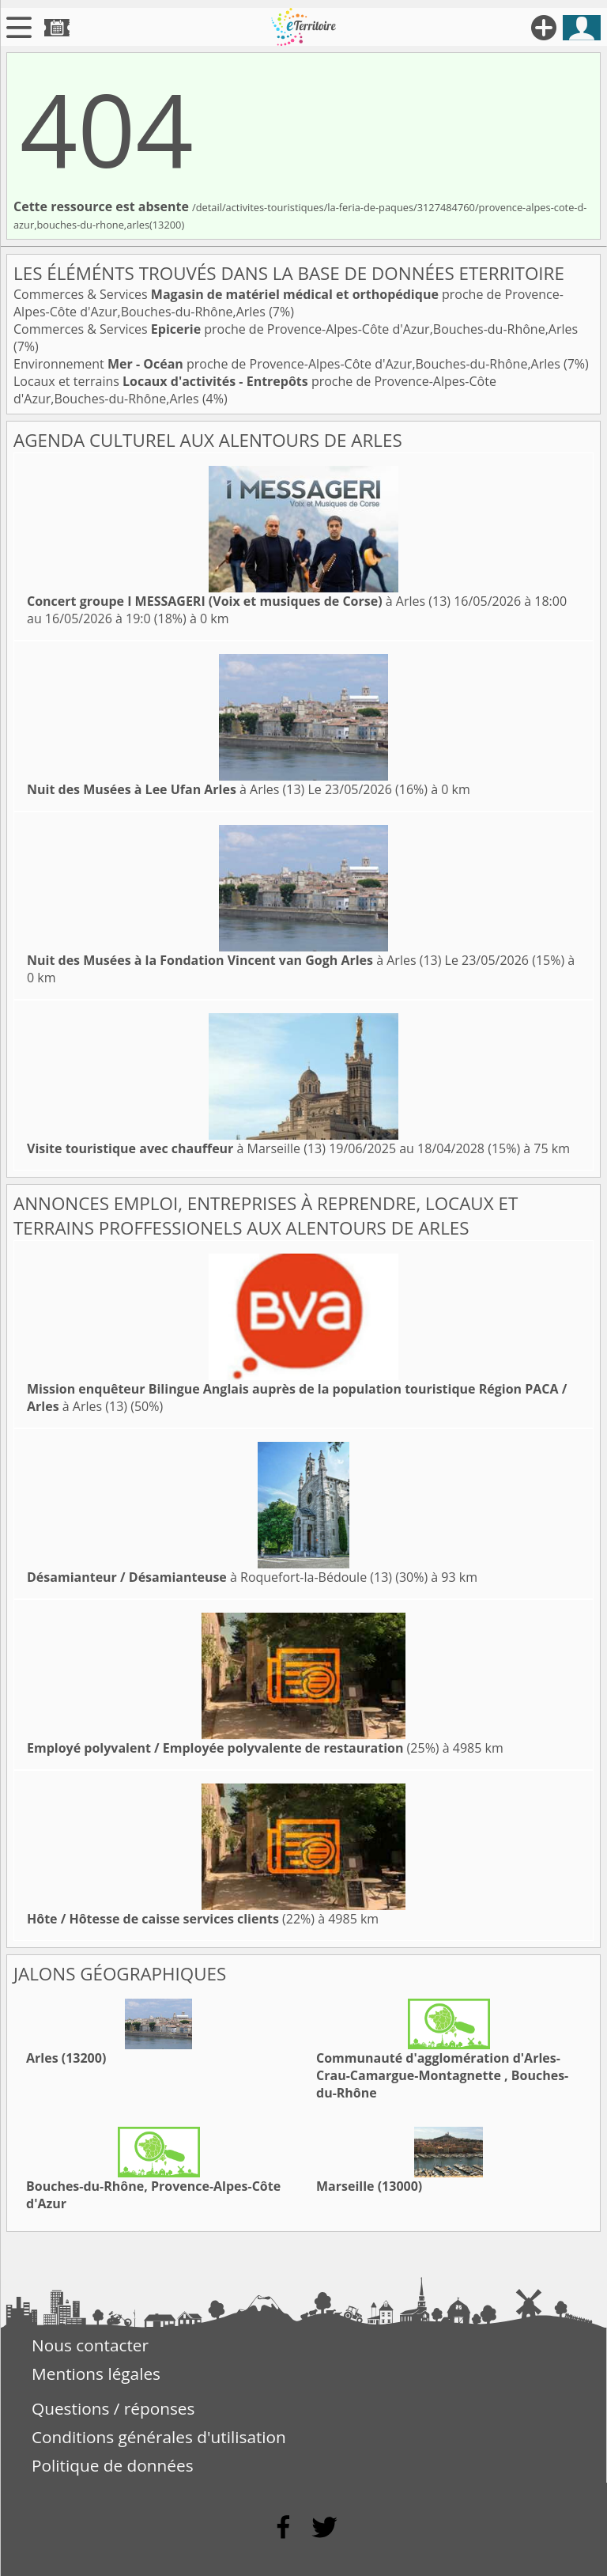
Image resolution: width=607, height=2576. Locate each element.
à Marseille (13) (176, 1148)
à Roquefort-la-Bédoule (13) (209, 1577)
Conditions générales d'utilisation (159, 2437)
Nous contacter (90, 2345)
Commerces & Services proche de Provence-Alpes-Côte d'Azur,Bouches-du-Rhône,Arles (295, 329)
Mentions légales (96, 2373)
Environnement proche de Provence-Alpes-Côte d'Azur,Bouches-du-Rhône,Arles (288, 364)
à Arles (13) (239, 601)
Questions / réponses (113, 2408)
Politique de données (113, 2465)
